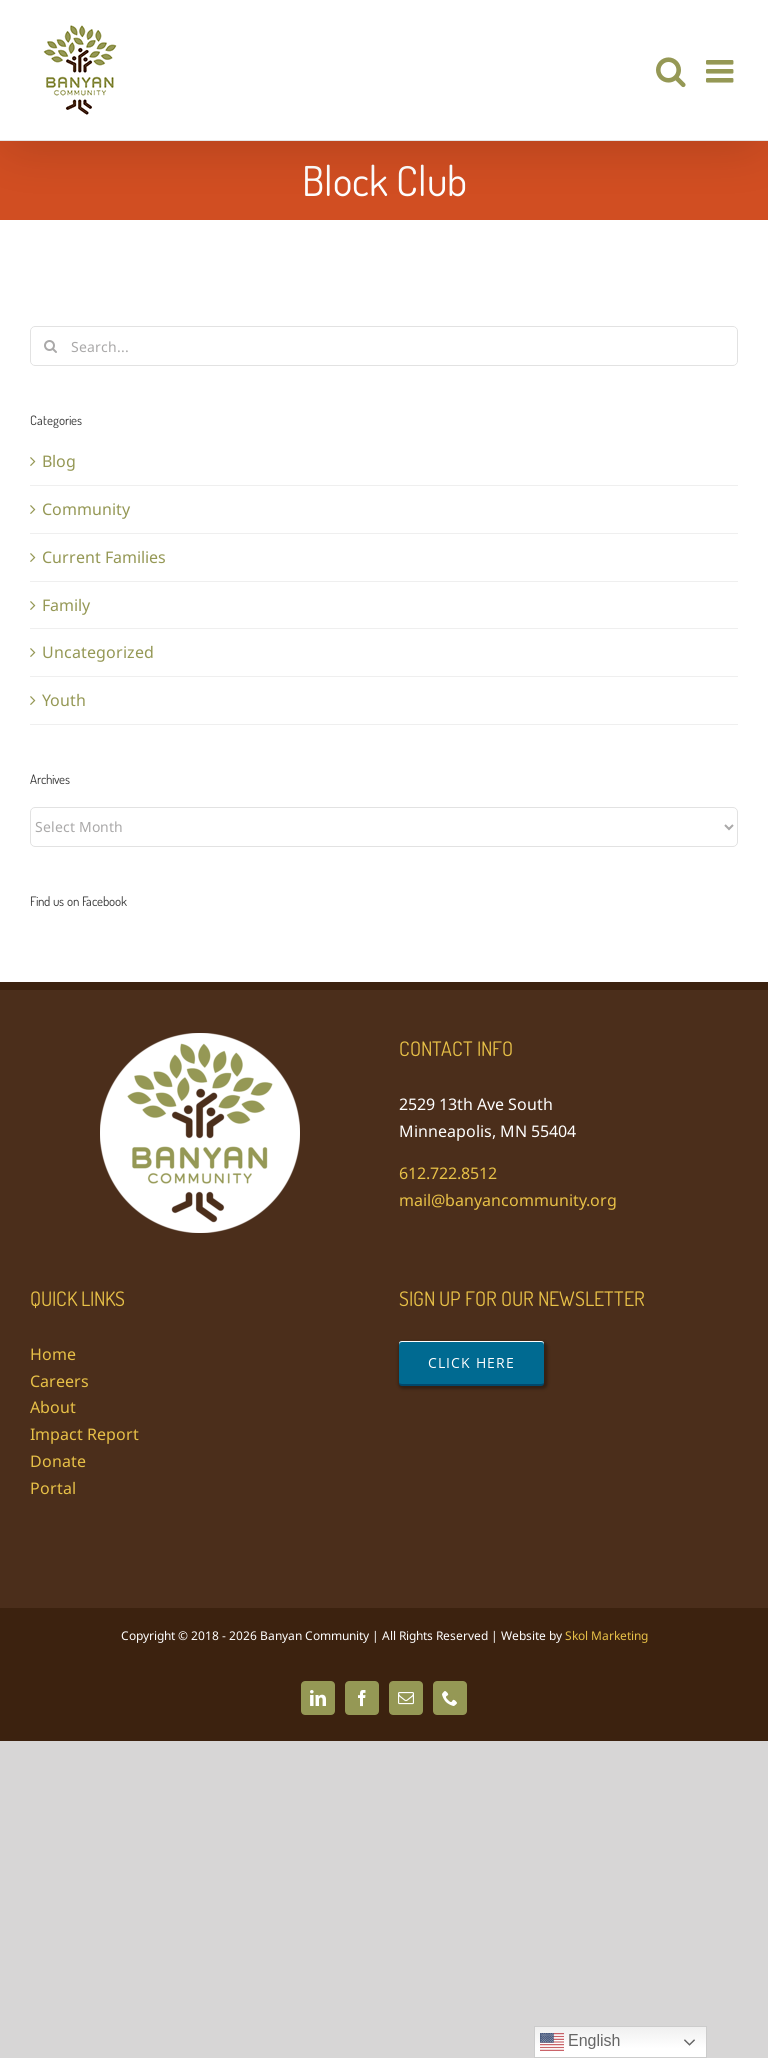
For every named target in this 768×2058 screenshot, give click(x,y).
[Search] (50, 346)
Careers (59, 1381)
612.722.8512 (448, 1173)
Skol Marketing (606, 1635)
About (53, 1407)
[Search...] (384, 346)
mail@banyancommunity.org (508, 1200)
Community (86, 509)
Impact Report (84, 1434)
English (580, 2042)
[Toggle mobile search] (671, 71)
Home (53, 1354)
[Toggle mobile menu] (722, 71)
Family (66, 605)
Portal (53, 1488)
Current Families (104, 557)
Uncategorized (98, 652)
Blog (59, 461)
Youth (64, 700)
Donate (58, 1461)
